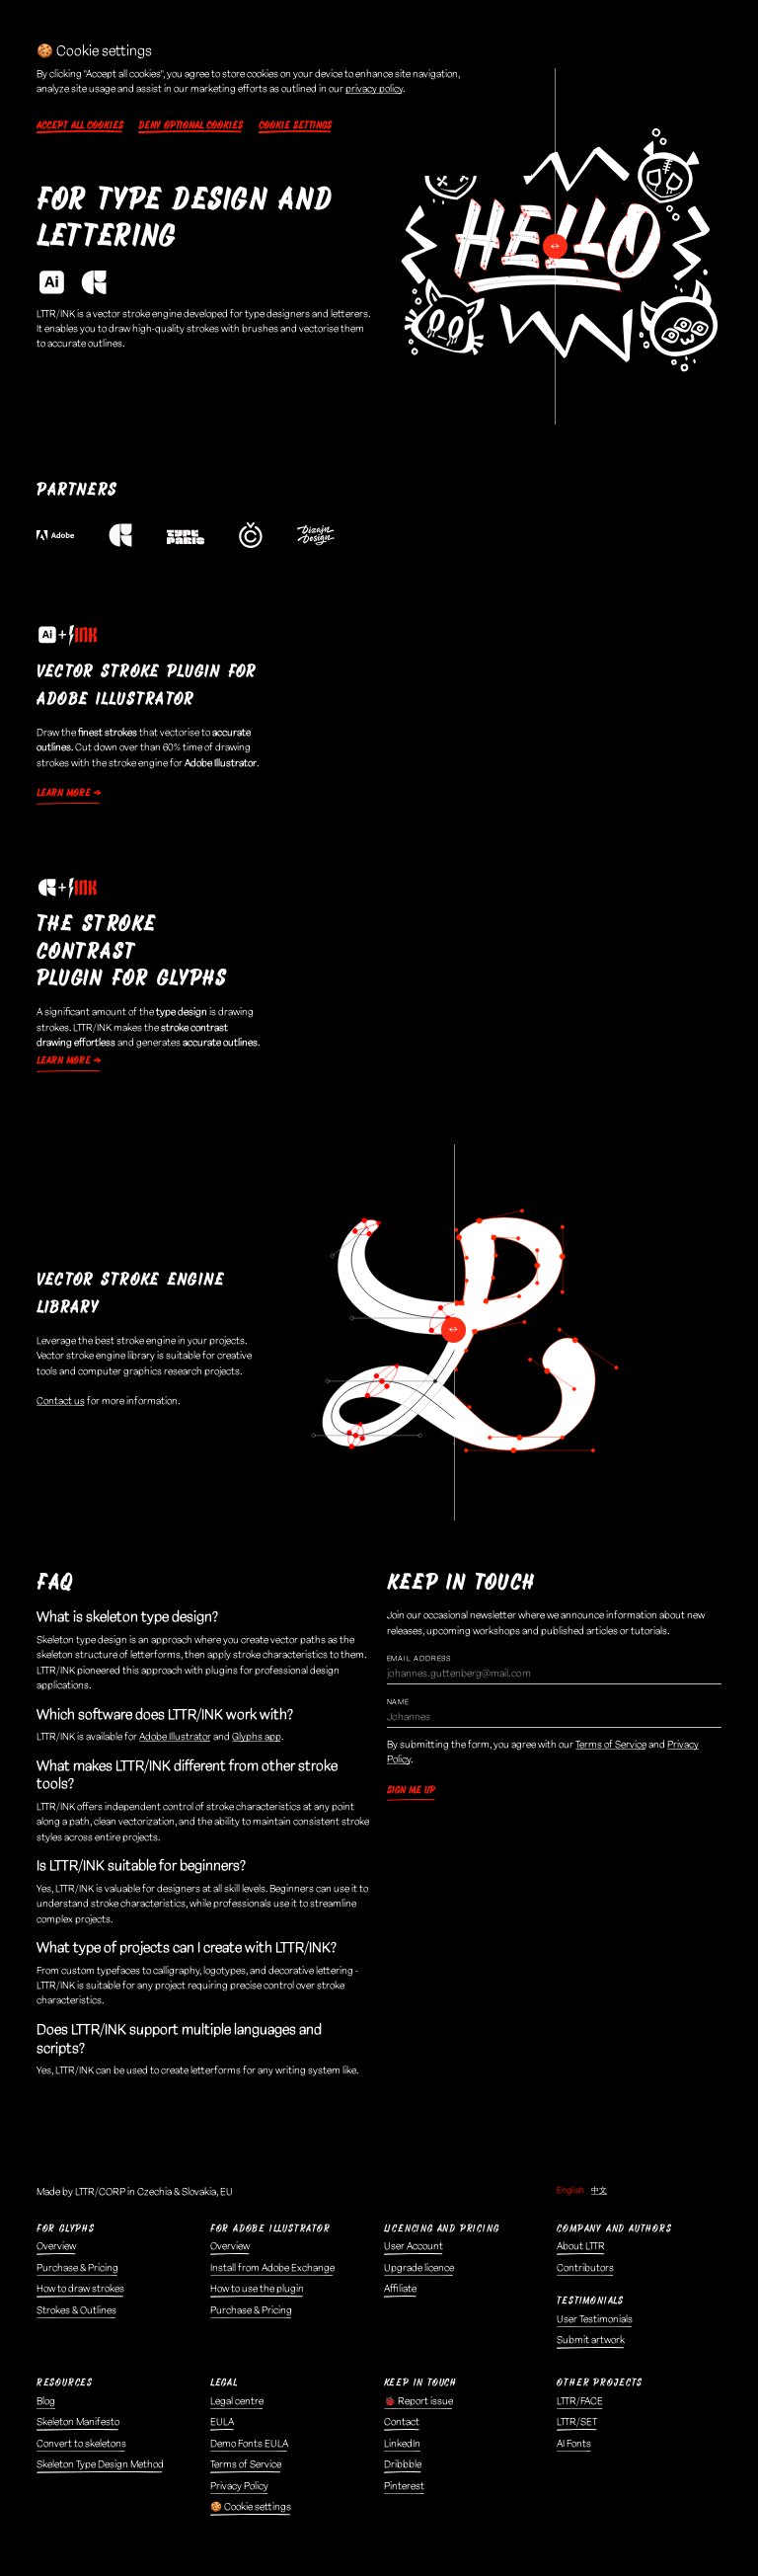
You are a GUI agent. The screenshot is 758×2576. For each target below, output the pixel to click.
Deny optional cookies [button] (190, 125)
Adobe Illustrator (175, 1737)
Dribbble (402, 2464)
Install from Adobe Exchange (272, 2268)
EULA (222, 2422)
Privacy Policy (239, 2486)
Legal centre (237, 2401)
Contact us (61, 1401)
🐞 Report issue (418, 2401)
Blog (46, 2401)
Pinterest (404, 2486)
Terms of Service (610, 1745)
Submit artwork (591, 2340)
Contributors (585, 2268)
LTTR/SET (577, 2422)
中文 (599, 2190)
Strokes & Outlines (76, 2310)
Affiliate (400, 2289)
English (570, 2190)
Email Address (419, 1658)
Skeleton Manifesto (78, 2422)
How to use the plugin (257, 2289)
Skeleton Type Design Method (100, 2464)
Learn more (64, 793)
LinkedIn (402, 2444)
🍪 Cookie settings (250, 2507)
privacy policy (374, 89)
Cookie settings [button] (295, 125)
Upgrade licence (419, 2268)
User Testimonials (595, 2319)
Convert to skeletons (81, 2444)
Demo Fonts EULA (249, 2444)
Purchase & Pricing (77, 2268)
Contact (401, 2422)
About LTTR (581, 2246)
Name (398, 1701)
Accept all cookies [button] (80, 125)
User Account (413, 2246)
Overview (56, 2246)
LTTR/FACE (580, 2401)
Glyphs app (256, 1737)
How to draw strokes (80, 2289)
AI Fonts (574, 2444)
